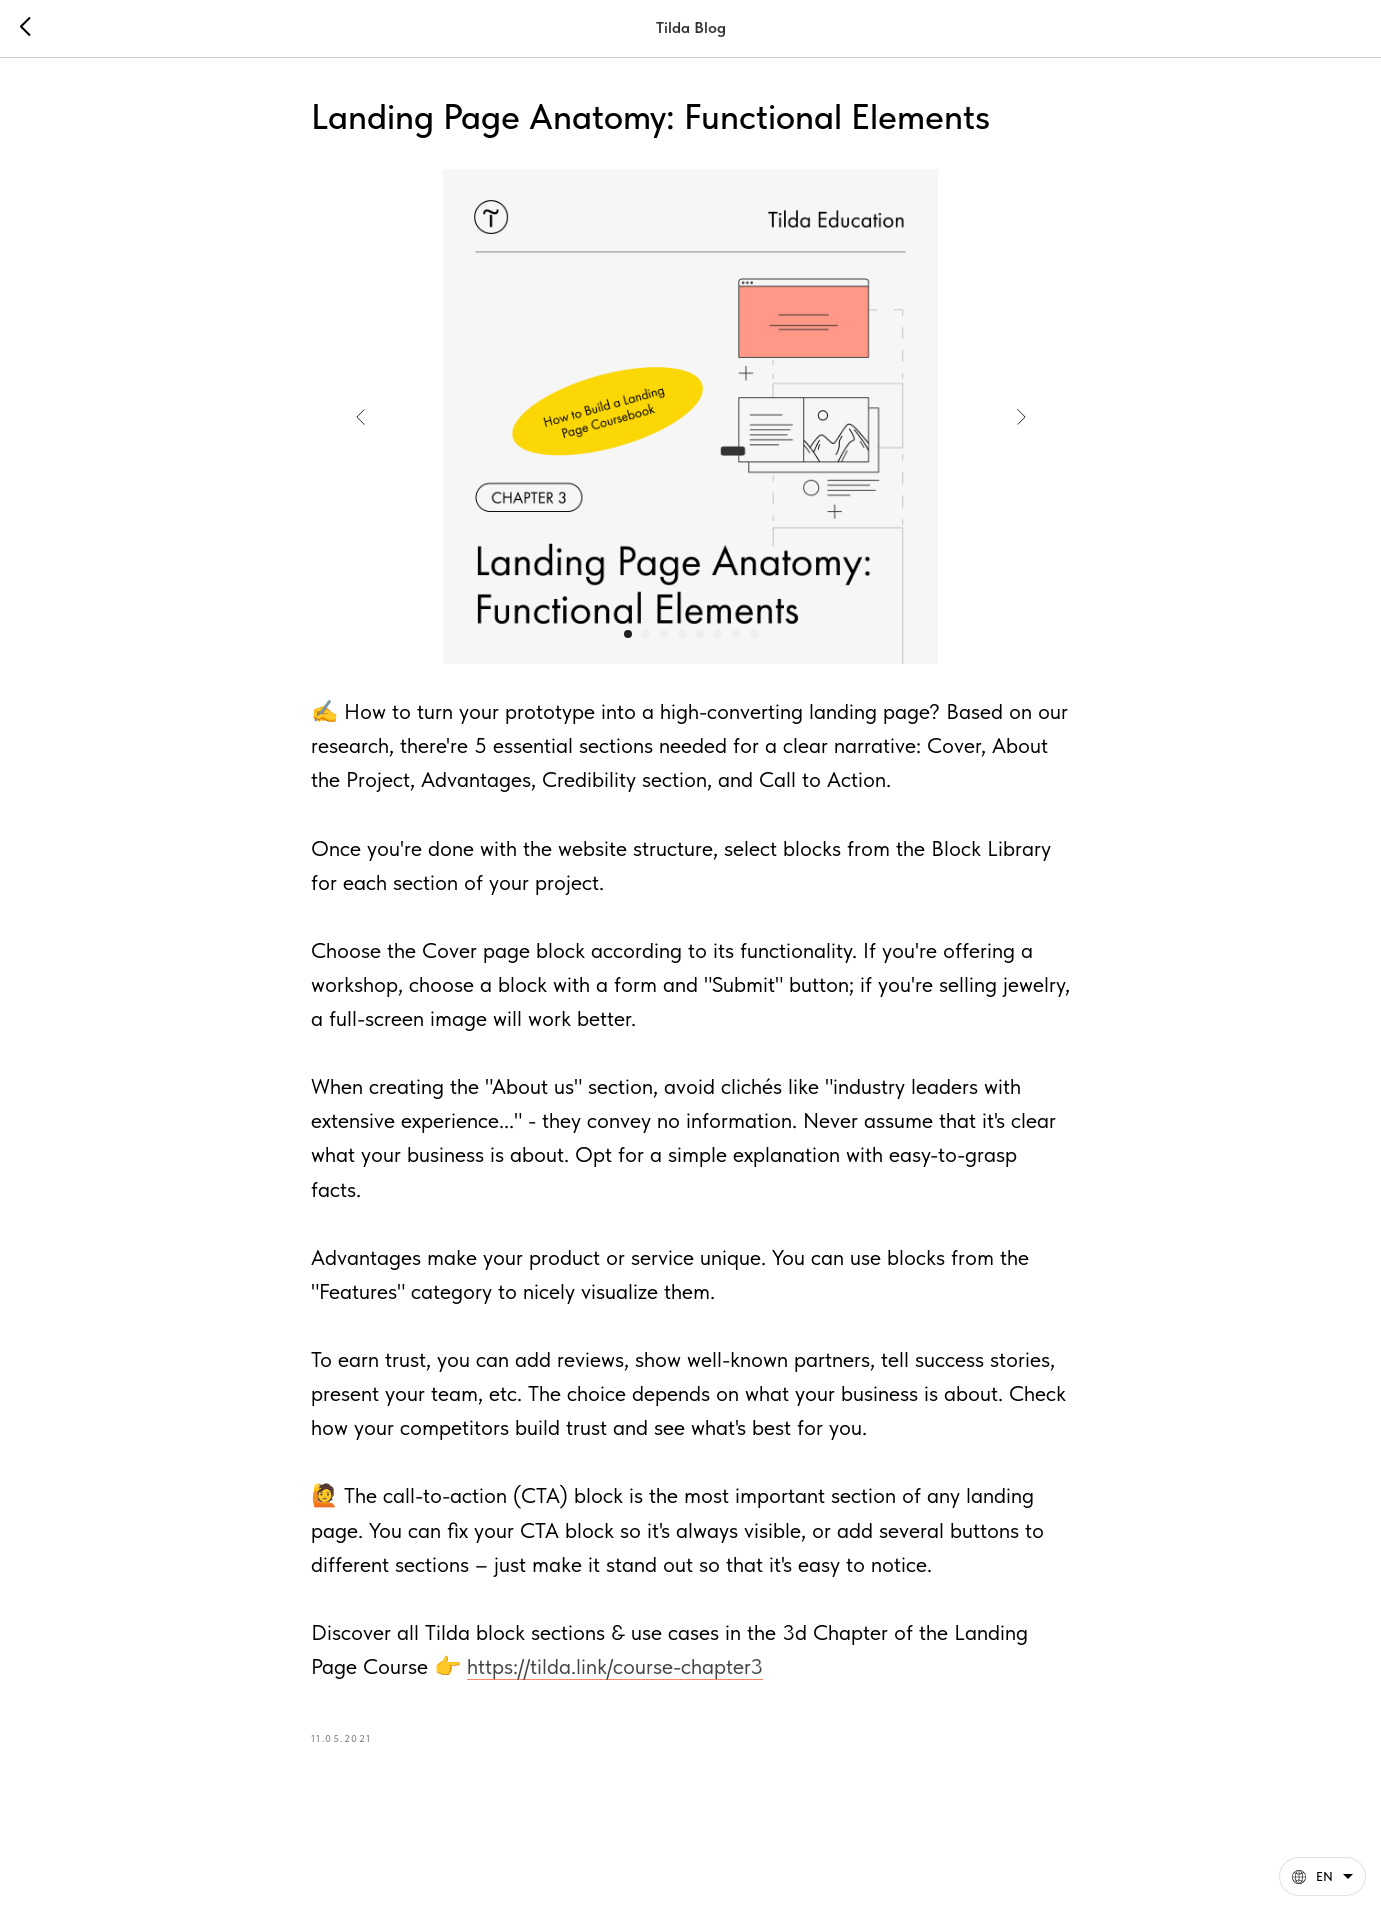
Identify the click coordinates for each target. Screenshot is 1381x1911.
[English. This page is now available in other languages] (1322, 1876)
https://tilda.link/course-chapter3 (615, 1666)
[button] (1322, 1876)
